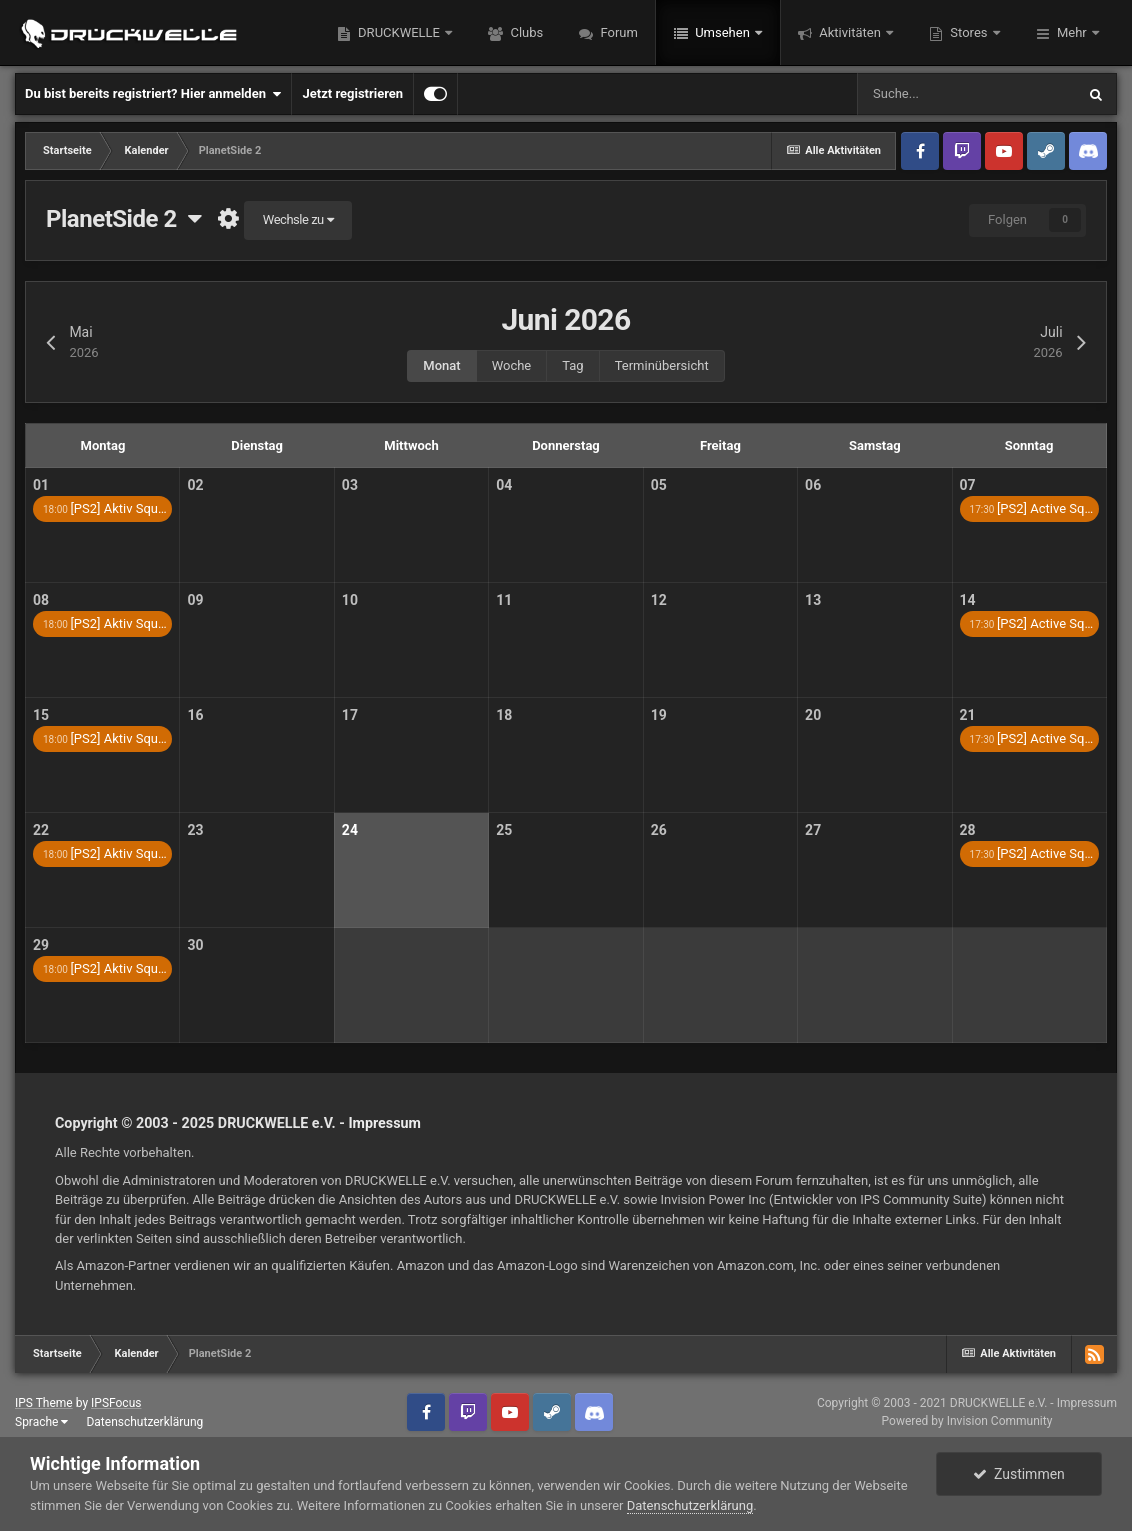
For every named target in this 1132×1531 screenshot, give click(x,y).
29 (41, 945)
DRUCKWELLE (399, 32)
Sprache (41, 1422)
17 (350, 715)
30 (195, 945)
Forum (617, 32)
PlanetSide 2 (123, 219)
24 (350, 830)
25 (504, 830)
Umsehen (722, 32)
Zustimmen (1019, 1474)
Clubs (525, 32)
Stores (969, 32)
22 (41, 830)
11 (504, 600)
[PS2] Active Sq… (1032, 508)
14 (968, 600)
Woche (512, 365)
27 (813, 830)
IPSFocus (116, 1403)
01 (41, 485)
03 (350, 485)
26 (659, 830)
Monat (441, 365)
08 (41, 600)
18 (504, 715)
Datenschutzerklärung (144, 1422)
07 (968, 485)
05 (659, 485)
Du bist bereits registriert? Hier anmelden (153, 94)
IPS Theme (44, 1403)
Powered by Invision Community (967, 1421)
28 (968, 830)
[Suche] (966, 94)
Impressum (384, 1123)
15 (41, 715)
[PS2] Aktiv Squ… (105, 508)
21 (968, 715)
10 (350, 600)
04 (504, 485)
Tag (572, 365)
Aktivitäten (850, 32)
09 (195, 600)
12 (659, 600)
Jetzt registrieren (352, 93)
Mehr (1072, 32)
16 (195, 715)
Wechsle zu (298, 219)
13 (813, 600)
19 (659, 715)
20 (813, 715)
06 (813, 485)
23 (195, 830)
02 (195, 485)
